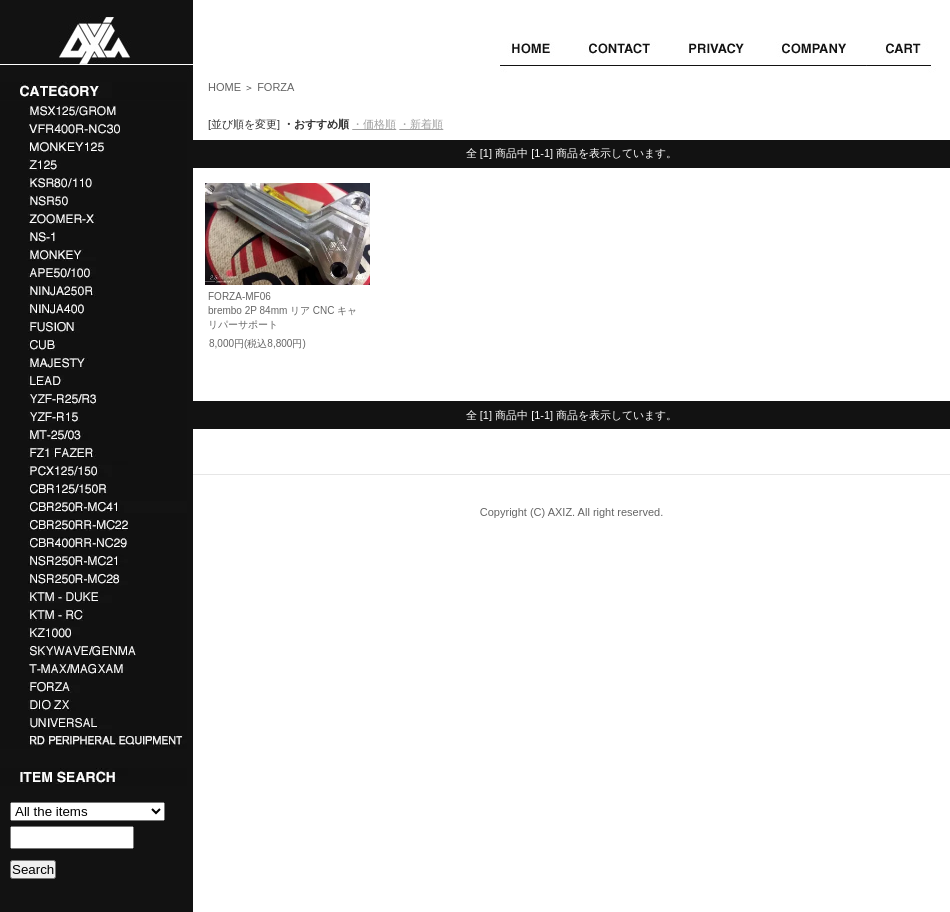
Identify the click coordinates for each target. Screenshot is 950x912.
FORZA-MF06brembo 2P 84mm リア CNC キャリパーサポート (282, 310)
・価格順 (374, 124)
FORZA (275, 87)
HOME (224, 87)
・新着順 (421, 124)
